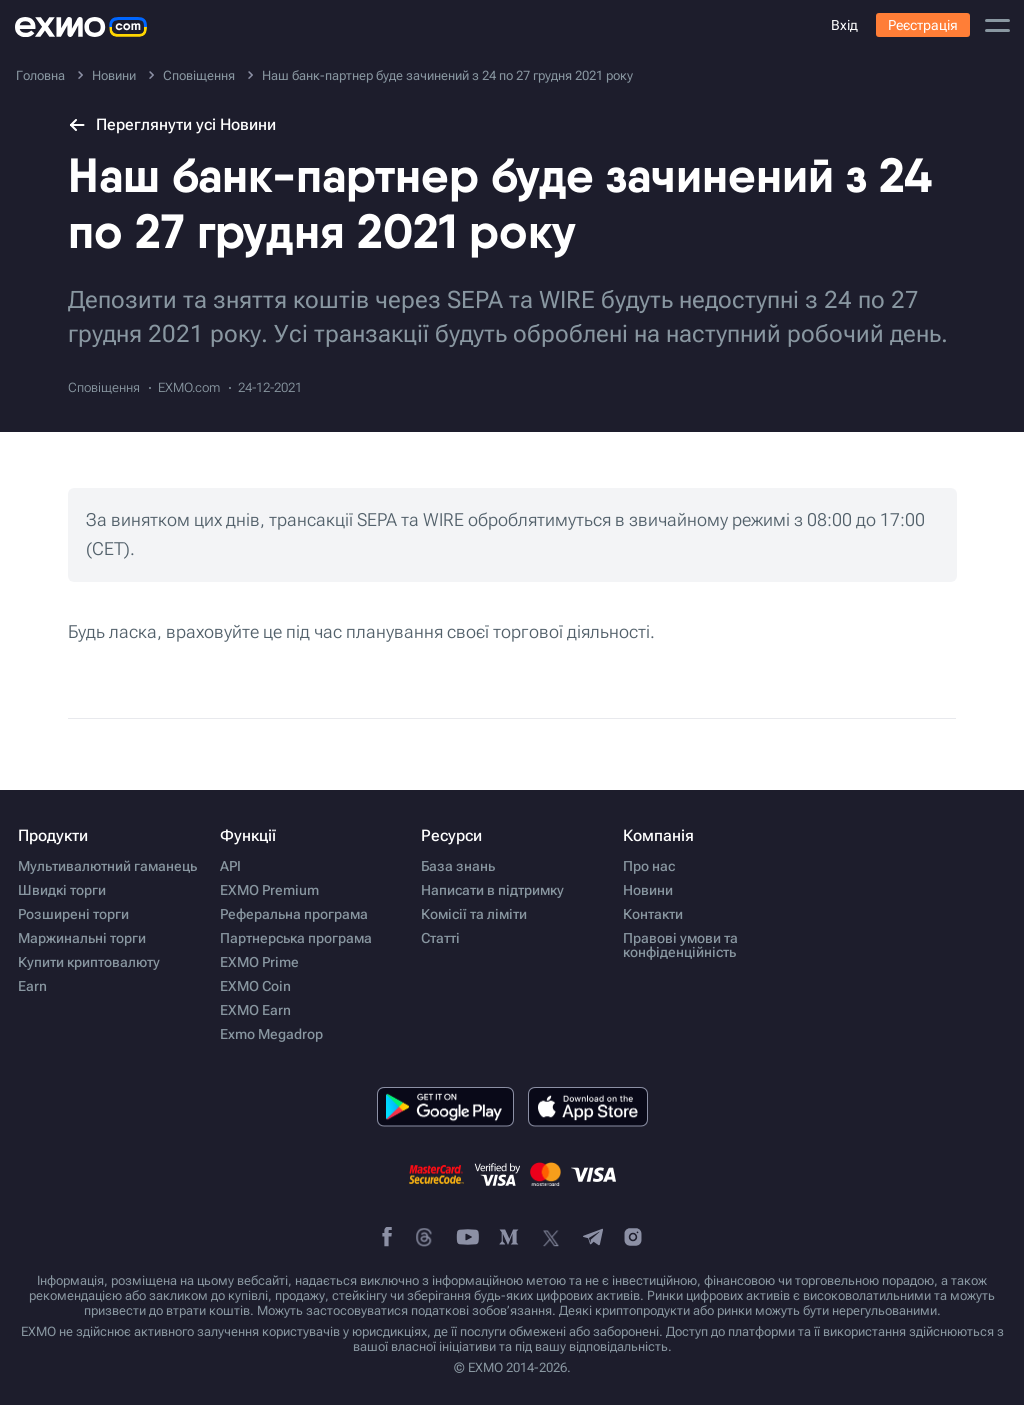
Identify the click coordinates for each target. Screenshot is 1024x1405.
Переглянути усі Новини (172, 124)
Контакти (653, 914)
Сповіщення (104, 387)
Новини (648, 890)
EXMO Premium (269, 890)
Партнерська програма (296, 938)
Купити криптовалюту (89, 962)
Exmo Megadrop (271, 1034)
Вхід (844, 25)
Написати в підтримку (492, 890)
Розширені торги (73, 914)
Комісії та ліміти (474, 914)
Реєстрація (923, 25)
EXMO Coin (255, 986)
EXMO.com (189, 387)
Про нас (649, 866)
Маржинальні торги (82, 938)
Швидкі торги (62, 890)
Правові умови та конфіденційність (680, 945)
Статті (440, 938)
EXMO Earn (255, 1010)
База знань (458, 866)
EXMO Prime (259, 962)
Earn (32, 986)
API (230, 866)
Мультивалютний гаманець (107, 866)
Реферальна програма (294, 914)
